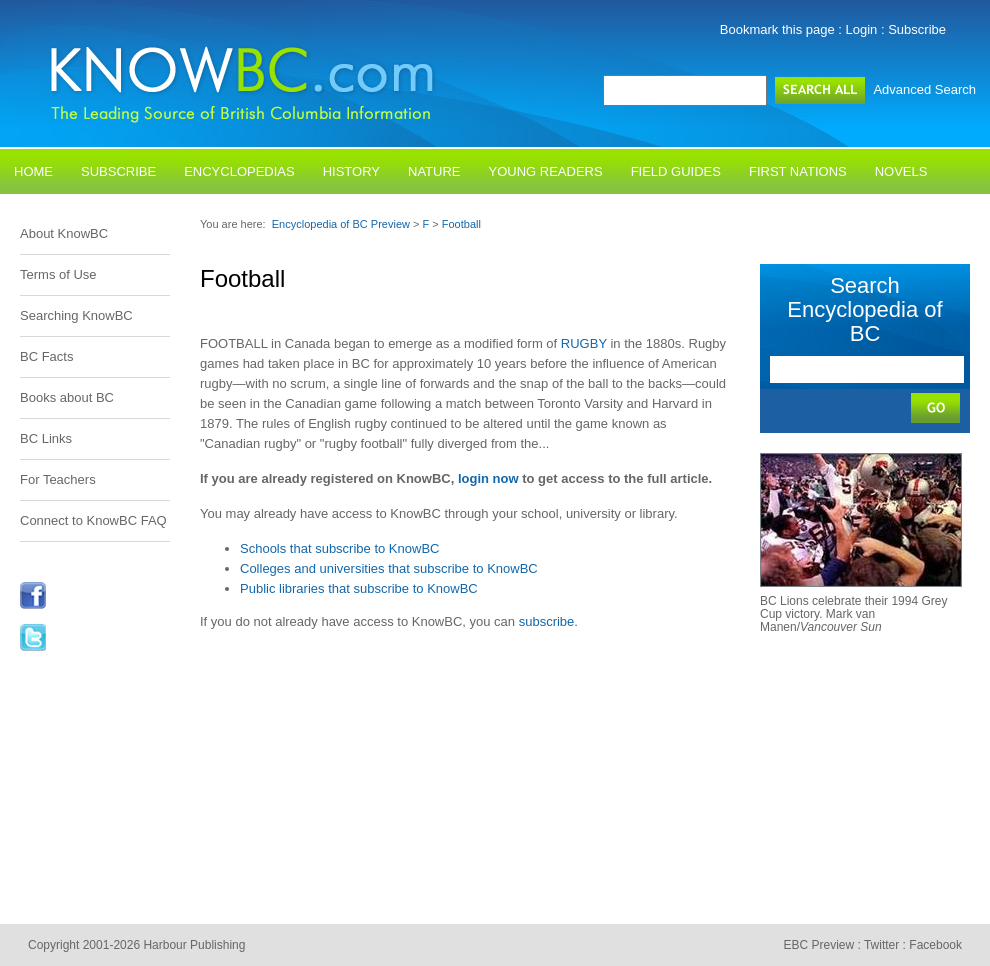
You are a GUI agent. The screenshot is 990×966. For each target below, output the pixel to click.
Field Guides (676, 171)
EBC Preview (818, 945)
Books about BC (67, 397)
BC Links (46, 438)
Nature (434, 171)
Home (33, 171)
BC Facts (46, 356)
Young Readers (546, 171)
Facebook (935, 945)
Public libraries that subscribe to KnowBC (359, 588)
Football (461, 224)
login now (488, 478)
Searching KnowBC (76, 315)
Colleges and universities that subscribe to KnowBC (389, 568)
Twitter (881, 945)
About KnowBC (64, 233)
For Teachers (58, 479)
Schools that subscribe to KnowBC (339, 548)
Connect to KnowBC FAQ (93, 520)
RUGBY (584, 343)
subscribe (547, 621)
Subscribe (917, 29)
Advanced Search (924, 89)
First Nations (798, 171)
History (351, 171)
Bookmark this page (777, 29)
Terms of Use (58, 274)
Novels (901, 171)
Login (862, 29)
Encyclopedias (239, 171)
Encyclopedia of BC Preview (341, 224)
